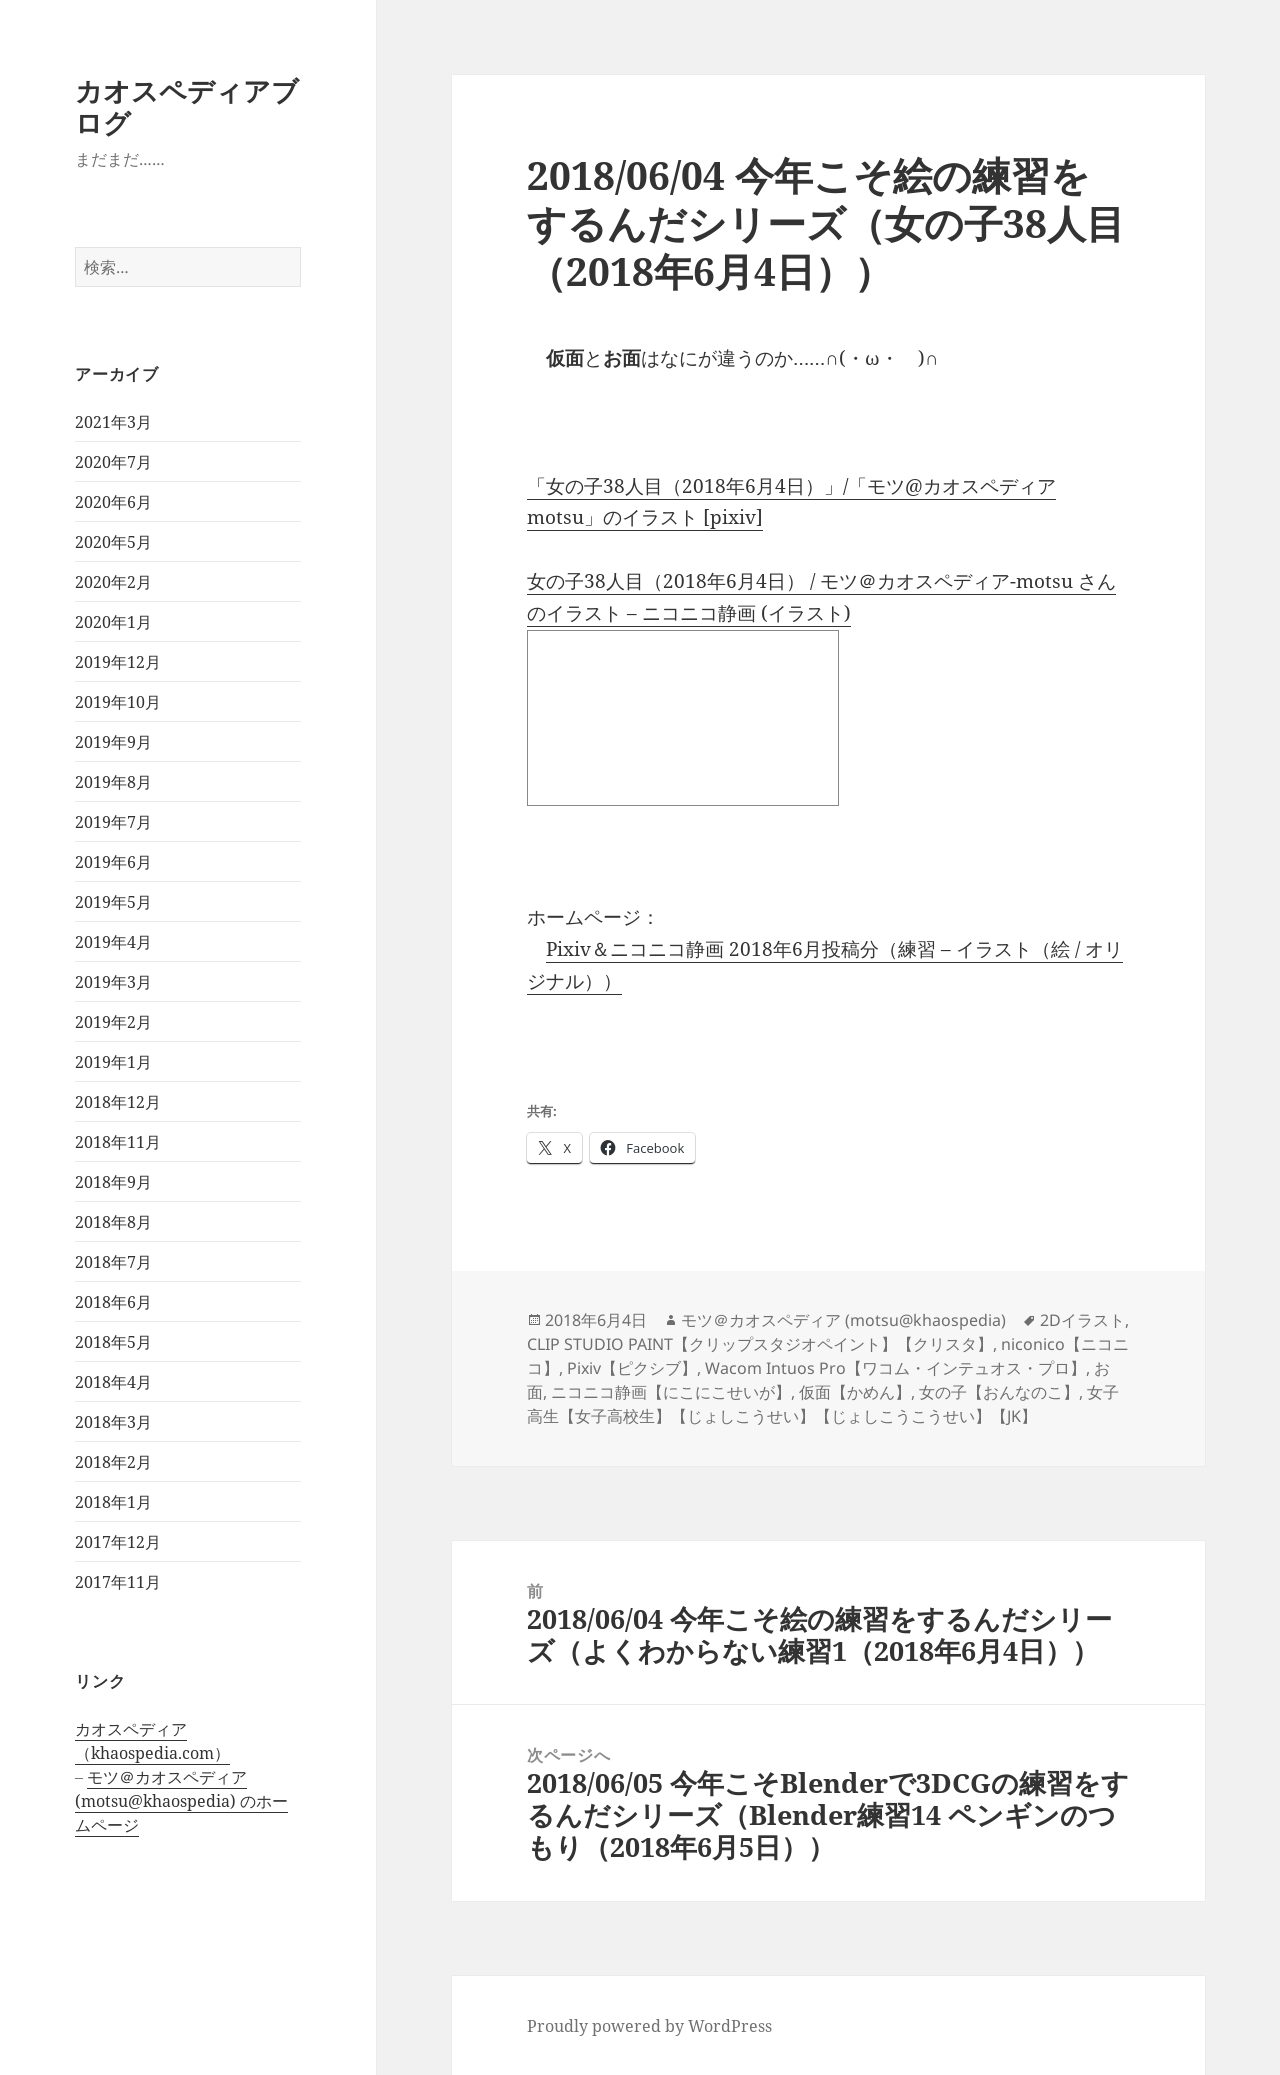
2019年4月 (113, 942)
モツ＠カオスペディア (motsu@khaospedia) (843, 1320)
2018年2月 (113, 1462)
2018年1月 (113, 1502)
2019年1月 (113, 1062)
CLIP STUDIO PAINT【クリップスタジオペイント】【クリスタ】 (760, 1344)
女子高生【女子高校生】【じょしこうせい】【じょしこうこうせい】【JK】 (823, 1404)
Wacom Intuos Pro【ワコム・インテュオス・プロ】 (895, 1368)
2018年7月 (113, 1262)
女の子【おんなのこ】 (999, 1392)
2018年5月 (113, 1342)
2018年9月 (113, 1182)
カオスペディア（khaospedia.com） (152, 1741)
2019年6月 (113, 862)
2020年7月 (113, 462)
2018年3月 (113, 1422)
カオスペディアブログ (187, 106)
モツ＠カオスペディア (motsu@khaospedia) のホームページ (181, 1801)
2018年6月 (113, 1302)
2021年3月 (113, 422)
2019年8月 (113, 782)
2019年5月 (113, 902)
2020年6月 (113, 502)
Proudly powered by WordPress (649, 2026)
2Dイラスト (1082, 1320)
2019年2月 (113, 1022)
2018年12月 (118, 1102)
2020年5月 (113, 542)
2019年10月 (118, 702)
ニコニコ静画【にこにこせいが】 (671, 1392)
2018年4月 (113, 1382)
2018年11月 (118, 1142)
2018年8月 (113, 1222)
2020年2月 (113, 582)
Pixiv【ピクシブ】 (632, 1368)
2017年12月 (118, 1542)
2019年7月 (113, 822)
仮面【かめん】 (855, 1392)
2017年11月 (118, 1582)
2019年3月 (113, 982)
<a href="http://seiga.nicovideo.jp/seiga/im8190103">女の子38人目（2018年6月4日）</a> (683, 718)
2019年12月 (118, 662)
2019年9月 (113, 742)
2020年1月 (113, 622)
